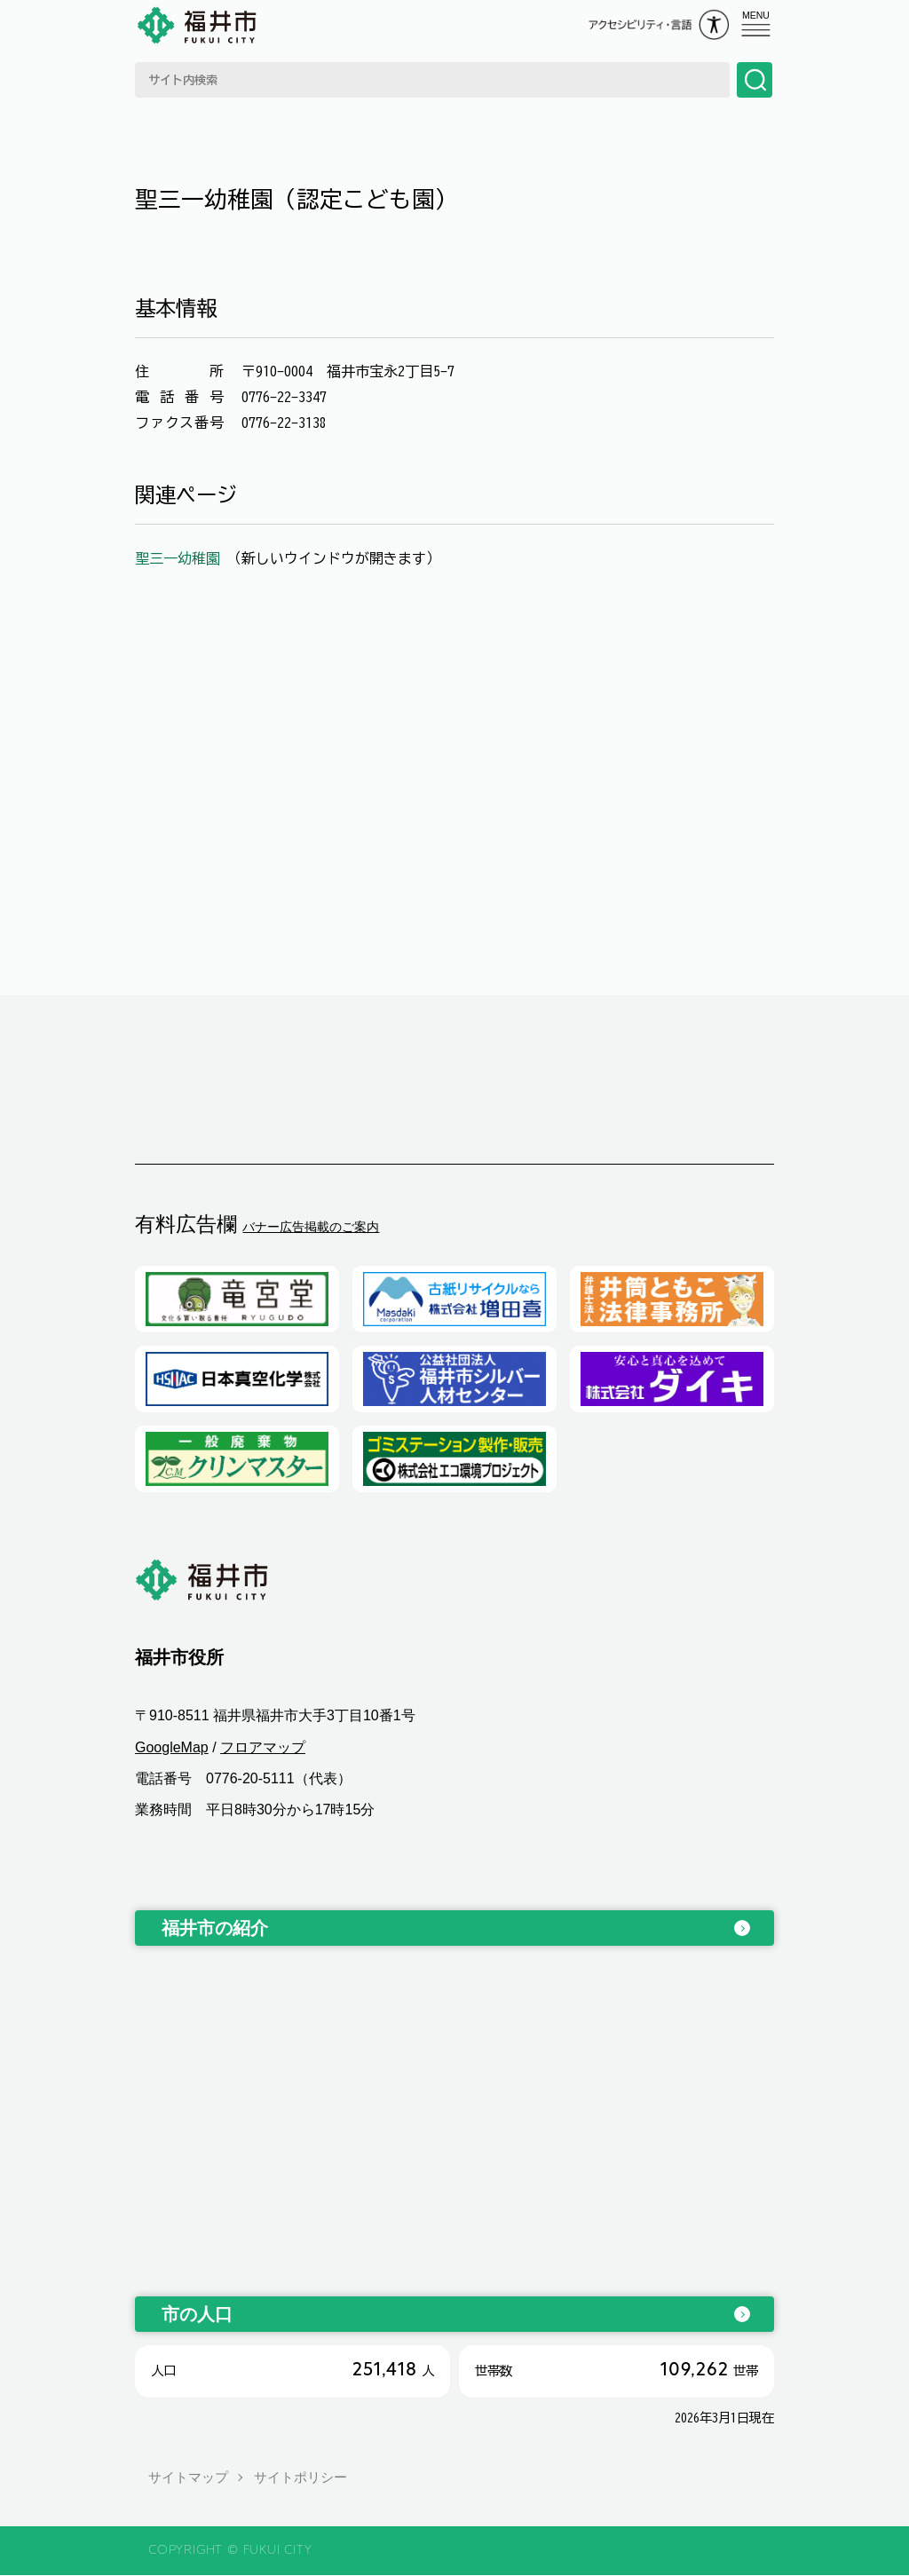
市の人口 (197, 2315)
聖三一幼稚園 (181, 558)
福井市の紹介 (215, 1929)
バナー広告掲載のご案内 (310, 1227)
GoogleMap (172, 1747)
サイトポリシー (300, 2477)
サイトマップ (188, 2477)
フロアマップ (262, 1747)
